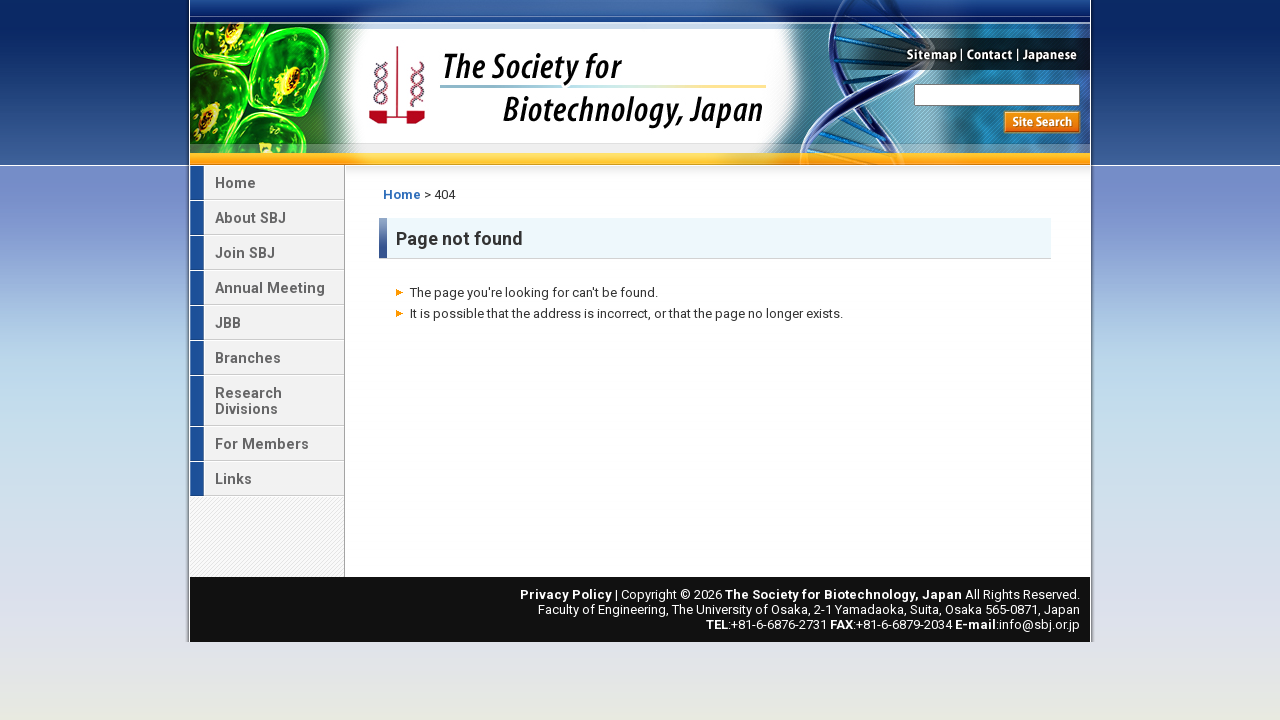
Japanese (1054, 54)
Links (233, 479)
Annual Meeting (270, 288)
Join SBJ (245, 253)
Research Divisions (248, 401)
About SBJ (250, 218)
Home (402, 194)
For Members (262, 444)
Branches (248, 358)
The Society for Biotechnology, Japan (567, 83)
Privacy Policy (566, 594)
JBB (228, 323)
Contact (990, 54)
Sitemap (929, 54)
